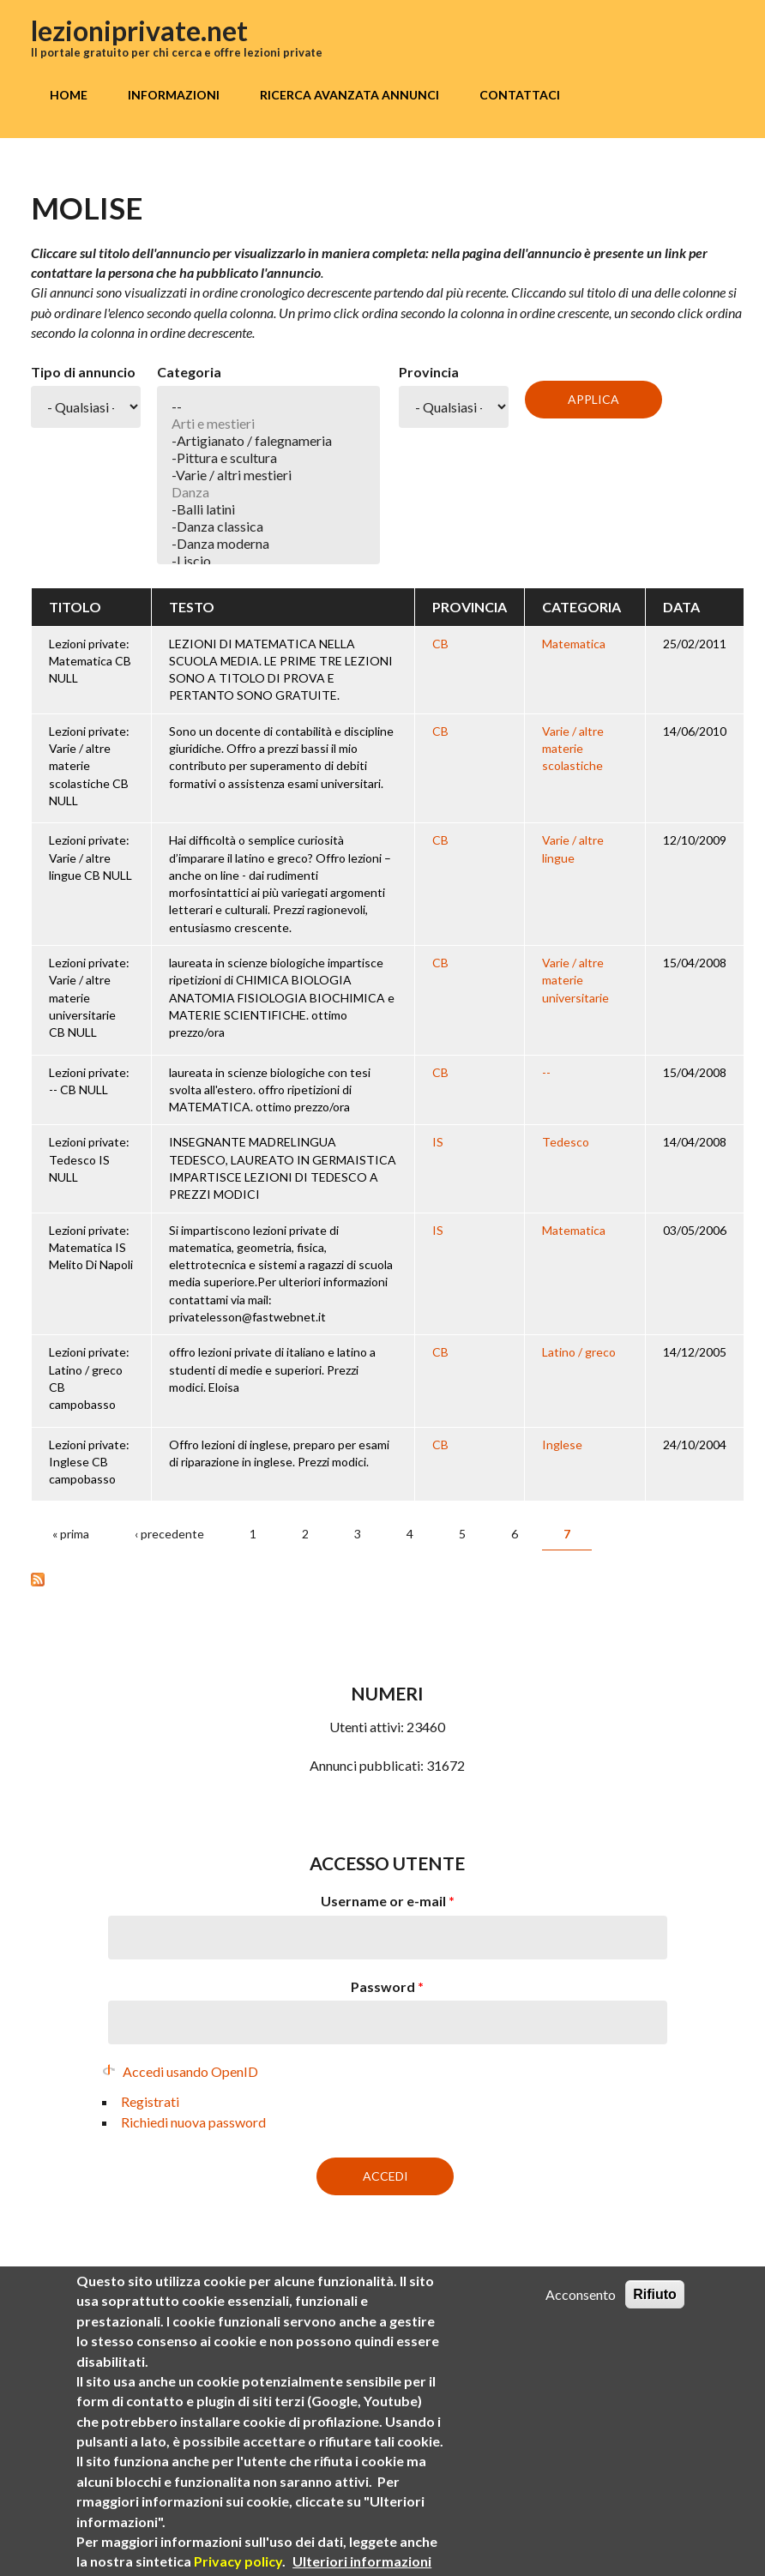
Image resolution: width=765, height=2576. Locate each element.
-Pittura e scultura (269, 457)
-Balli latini (269, 509)
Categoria (189, 372)
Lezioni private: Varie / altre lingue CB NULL (90, 857)
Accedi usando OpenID (190, 2071)
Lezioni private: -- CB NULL (89, 1081)
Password (387, 1986)
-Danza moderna (269, 543)
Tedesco (565, 1142)
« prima (70, 1533)
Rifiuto (655, 2294)
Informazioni (174, 94)
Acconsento (580, 2294)
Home (68, 94)
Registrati (150, 2101)
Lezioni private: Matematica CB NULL (90, 661)
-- (269, 406)
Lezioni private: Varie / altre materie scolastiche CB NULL (89, 766)
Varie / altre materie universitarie (575, 980)
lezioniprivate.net (139, 30)
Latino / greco (579, 1352)
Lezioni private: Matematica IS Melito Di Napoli (91, 1248)
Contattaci (519, 94)
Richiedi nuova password (193, 2122)
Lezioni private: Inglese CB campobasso (89, 1462)
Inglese (562, 1444)
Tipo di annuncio (83, 372)
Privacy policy (238, 2562)
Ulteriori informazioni (361, 2562)
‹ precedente (169, 1533)
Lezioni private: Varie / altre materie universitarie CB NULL (89, 997)
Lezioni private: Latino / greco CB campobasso (89, 1378)
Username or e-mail (388, 1901)
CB (440, 643)
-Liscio (269, 560)
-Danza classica (269, 526)
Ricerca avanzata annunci (349, 94)
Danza (269, 492)
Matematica (573, 643)
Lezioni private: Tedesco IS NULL (89, 1159)
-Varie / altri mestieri (269, 475)
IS (437, 1142)
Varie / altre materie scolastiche (573, 748)
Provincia (429, 372)
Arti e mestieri (269, 423)
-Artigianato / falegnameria (269, 440)
